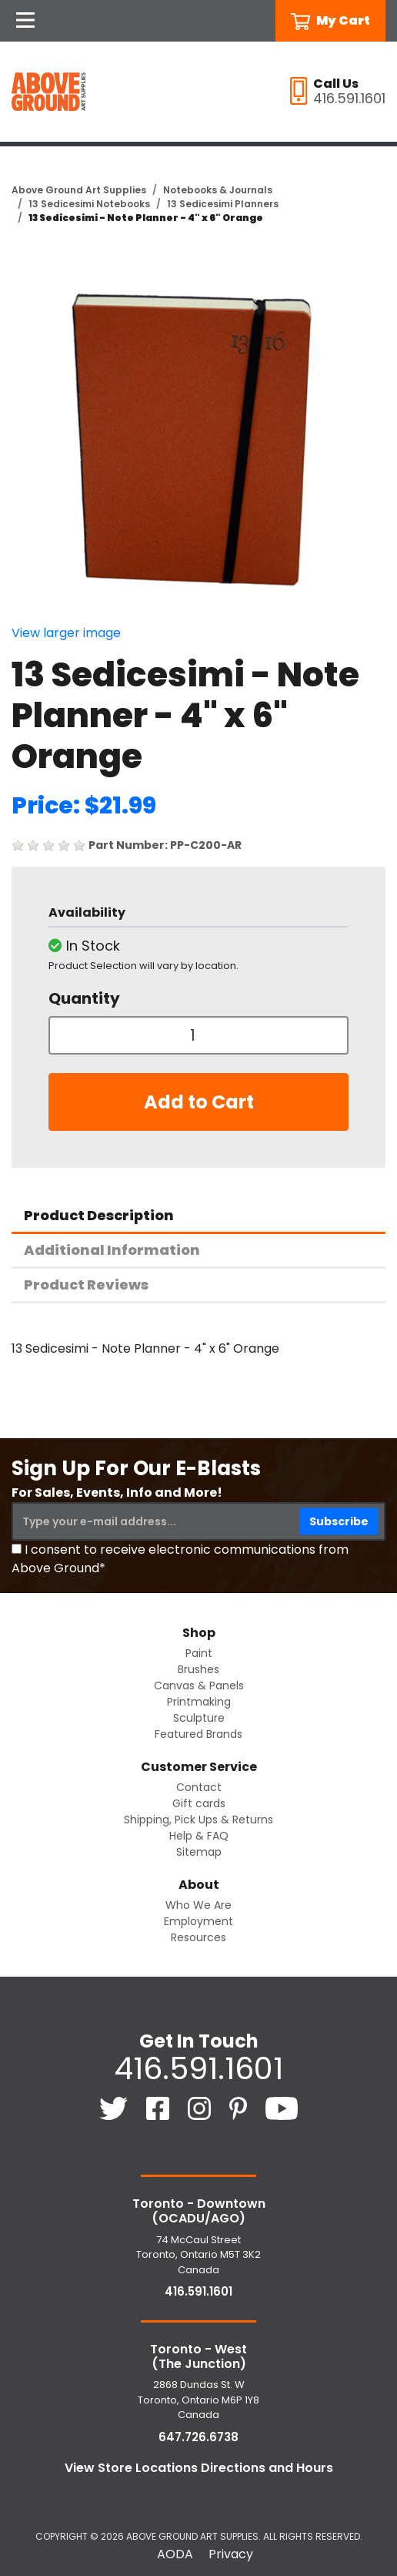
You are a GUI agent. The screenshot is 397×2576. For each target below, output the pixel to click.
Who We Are (198, 1905)
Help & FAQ (199, 1835)
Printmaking (199, 1701)
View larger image (66, 633)
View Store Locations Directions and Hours (199, 2468)
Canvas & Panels (199, 1685)
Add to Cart (199, 1102)
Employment (198, 1921)
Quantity (84, 998)
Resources (198, 1937)
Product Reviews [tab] (86, 1284)
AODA (175, 2554)
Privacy (231, 2554)
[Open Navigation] (25, 21)
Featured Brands (198, 1734)
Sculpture (199, 1718)
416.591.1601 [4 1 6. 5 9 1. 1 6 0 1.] (198, 2068)
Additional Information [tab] (112, 1249)
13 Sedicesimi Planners (223, 203)
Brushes (198, 1669)
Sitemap (199, 1852)
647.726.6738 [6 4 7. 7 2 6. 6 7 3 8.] (198, 2437)
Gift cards (198, 1803)
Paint (198, 1653)
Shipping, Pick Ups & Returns (198, 1819)
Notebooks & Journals (217, 189)
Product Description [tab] (99, 1215)
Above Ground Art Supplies (79, 189)
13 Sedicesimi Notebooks (89, 203)
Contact (199, 1787)
